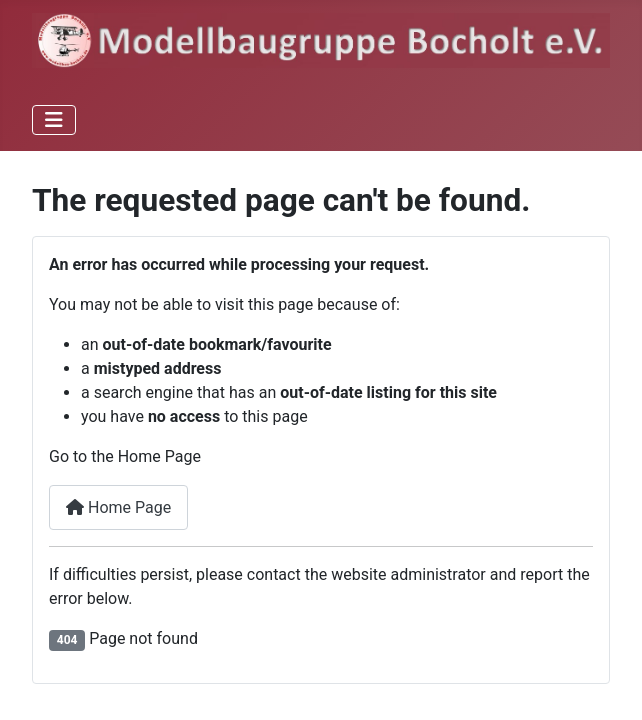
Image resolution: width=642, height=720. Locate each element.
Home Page (118, 507)
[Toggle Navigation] (54, 120)
